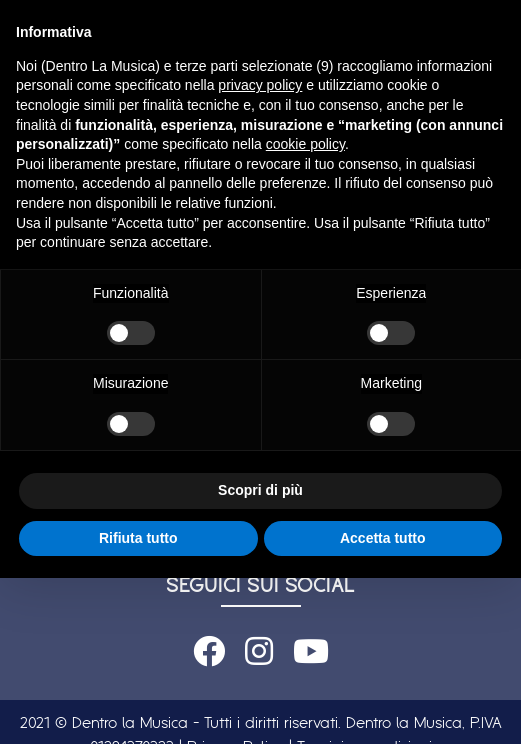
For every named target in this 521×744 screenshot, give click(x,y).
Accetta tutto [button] (383, 538)
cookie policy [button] (305, 144)
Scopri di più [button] (260, 490)
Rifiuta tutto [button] (138, 538)
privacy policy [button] (260, 85)
